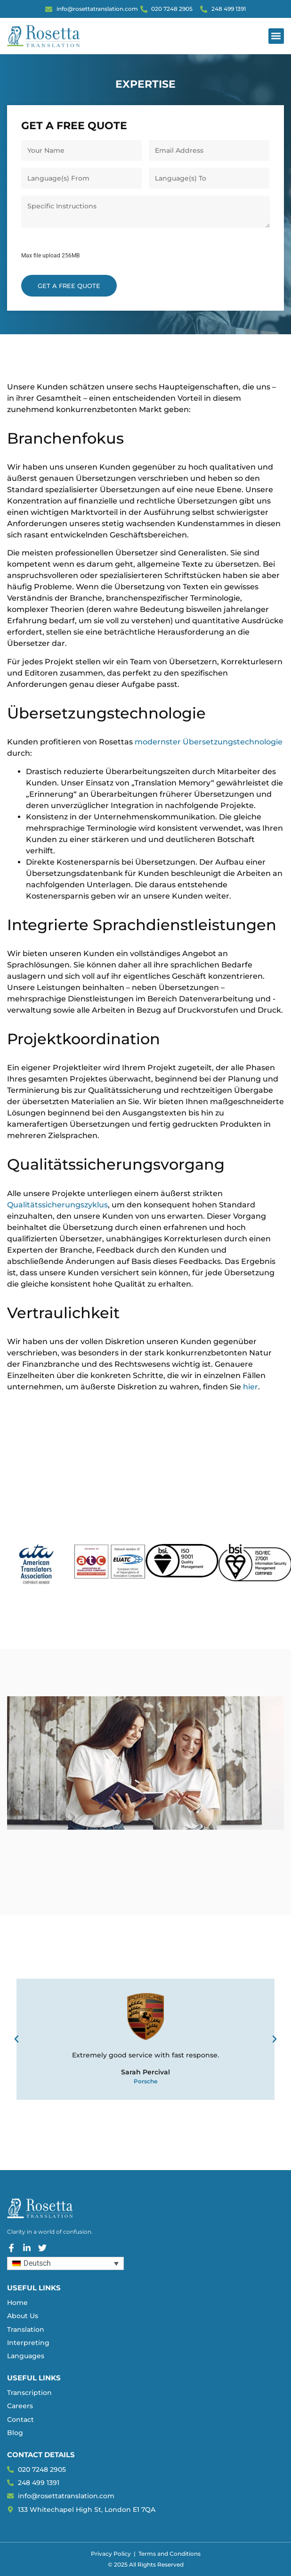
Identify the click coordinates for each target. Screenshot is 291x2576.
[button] (276, 36)
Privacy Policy (111, 2553)
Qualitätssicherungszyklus (57, 1204)
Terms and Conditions (169, 2553)
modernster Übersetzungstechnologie (209, 741)
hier (250, 1386)
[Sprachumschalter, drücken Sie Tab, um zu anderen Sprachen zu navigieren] (65, 2264)
